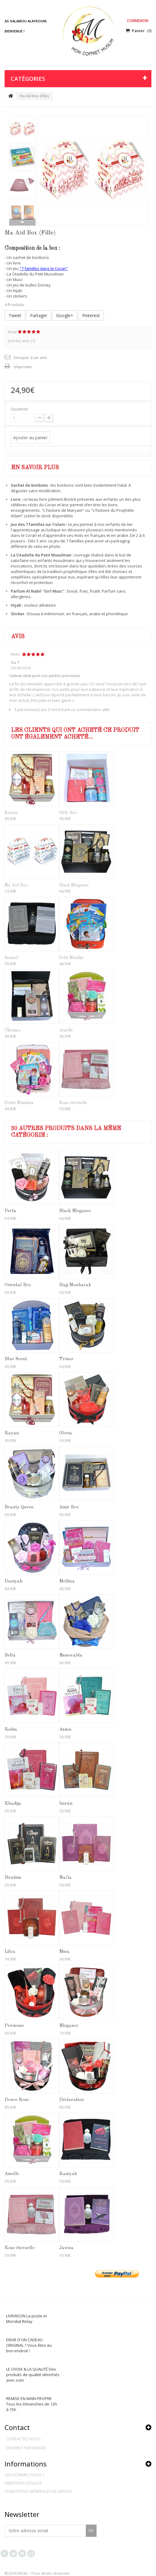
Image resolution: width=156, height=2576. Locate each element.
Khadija (13, 1803)
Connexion (137, 20)
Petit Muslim (71, 958)
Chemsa (13, 1030)
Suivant (22, 222)
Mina (64, 1951)
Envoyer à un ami (30, 357)
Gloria (65, 1433)
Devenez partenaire (26, 2448)
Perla (10, 1211)
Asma (65, 1729)
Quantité (19, 409)
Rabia (11, 1729)
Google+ (64, 315)
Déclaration (71, 2100)
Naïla (65, 1877)
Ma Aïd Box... (17, 885)
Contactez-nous (23, 2439)
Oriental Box (18, 1285)
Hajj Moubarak (75, 1285)
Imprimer (23, 366)
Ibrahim (13, 1877)
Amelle (66, 1030)
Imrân (66, 1803)
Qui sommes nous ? (24, 2474)
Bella (10, 1655)
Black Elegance (74, 885)
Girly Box (68, 813)
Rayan (11, 813)
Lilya (10, 1951)
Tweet (15, 315)
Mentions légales (23, 2483)
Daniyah (14, 1581)
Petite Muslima (19, 1103)
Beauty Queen (19, 1507)
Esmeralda (70, 1655)
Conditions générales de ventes (38, 2491)
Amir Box (69, 1507)
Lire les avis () (21, 340)
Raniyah (68, 2174)
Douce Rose (17, 2100)
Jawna (66, 2248)
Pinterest (91, 315)
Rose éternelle (73, 1103)
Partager (38, 315)
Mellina (67, 1581)
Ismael (11, 958)
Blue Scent (16, 1359)
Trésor (66, 1359)
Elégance (68, 2026)
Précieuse (14, 2026)
